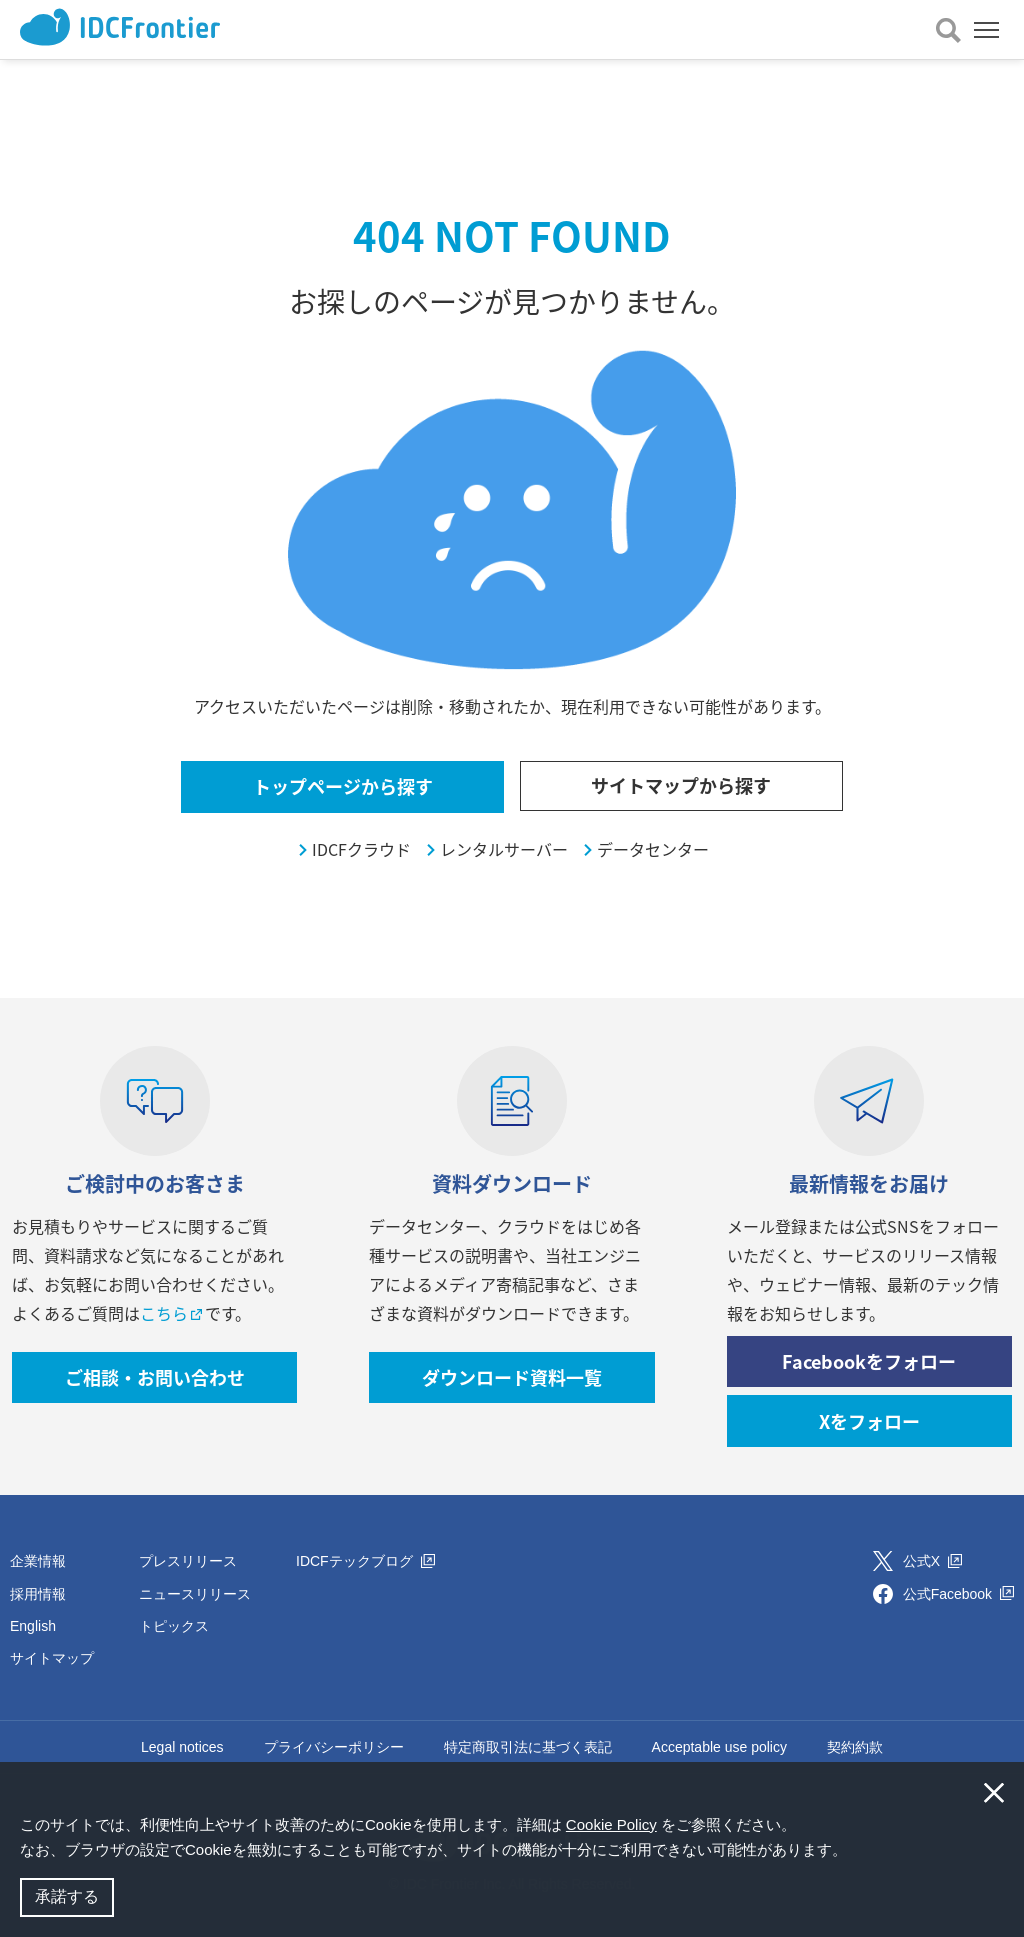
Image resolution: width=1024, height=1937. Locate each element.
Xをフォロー (869, 1421)
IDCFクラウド (361, 849)
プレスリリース (188, 1561)
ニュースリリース (195, 1594)
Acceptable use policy (719, 1747)
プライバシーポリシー (334, 1747)
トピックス (174, 1626)
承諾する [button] (67, 1896)
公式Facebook (958, 1594)
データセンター (653, 849)
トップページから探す (343, 786)
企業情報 (38, 1561)
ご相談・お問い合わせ (155, 1377)
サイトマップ (52, 1658)
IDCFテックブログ (365, 1561)
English (33, 1626)
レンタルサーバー (504, 849)
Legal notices (182, 1747)
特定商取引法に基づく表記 (528, 1747)
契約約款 (855, 1747)
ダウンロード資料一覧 (512, 1377)
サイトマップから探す (681, 785)
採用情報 (38, 1594)
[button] (854, 1852)
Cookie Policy (611, 1824)
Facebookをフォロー (869, 1361)
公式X (932, 1561)
